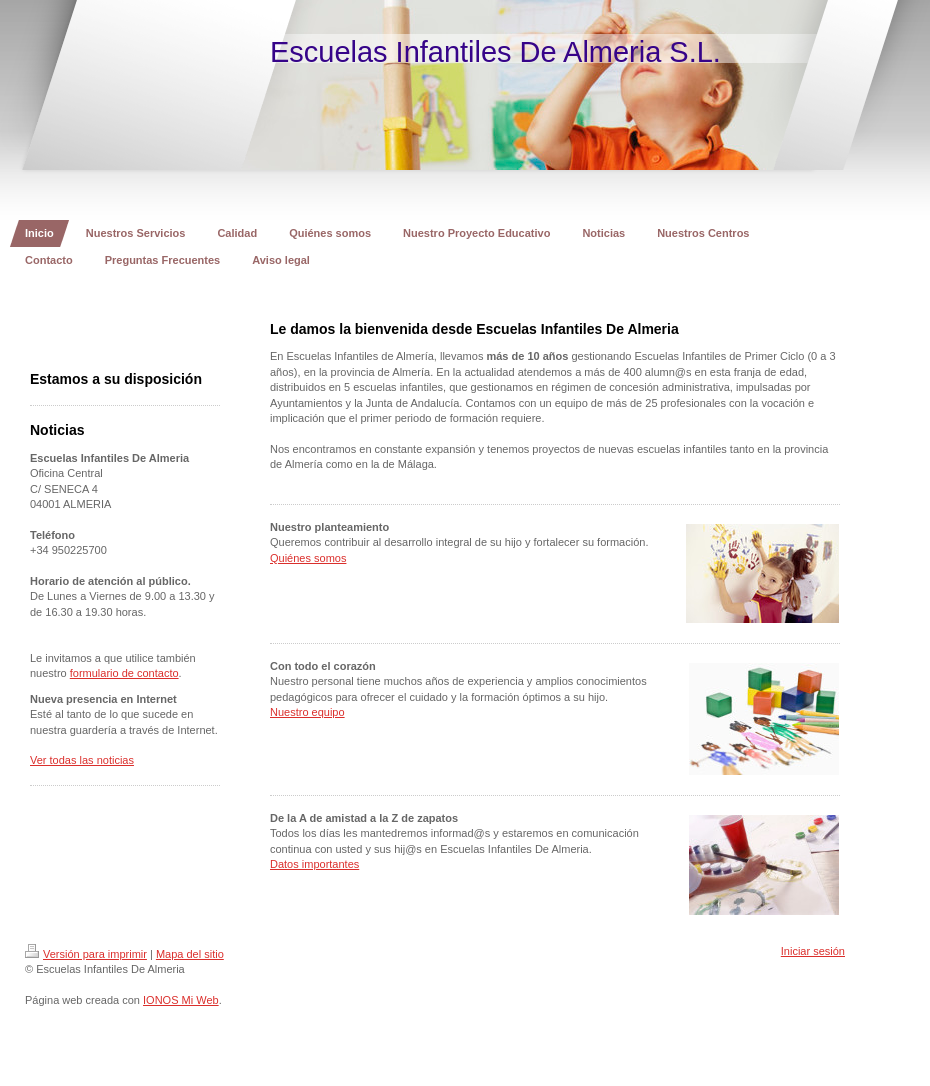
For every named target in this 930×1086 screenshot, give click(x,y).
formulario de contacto (124, 673)
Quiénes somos (308, 558)
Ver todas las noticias (82, 760)
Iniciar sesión (813, 951)
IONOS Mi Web (181, 1000)
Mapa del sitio (190, 954)
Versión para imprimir (86, 954)
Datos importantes (314, 864)
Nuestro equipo (307, 712)
